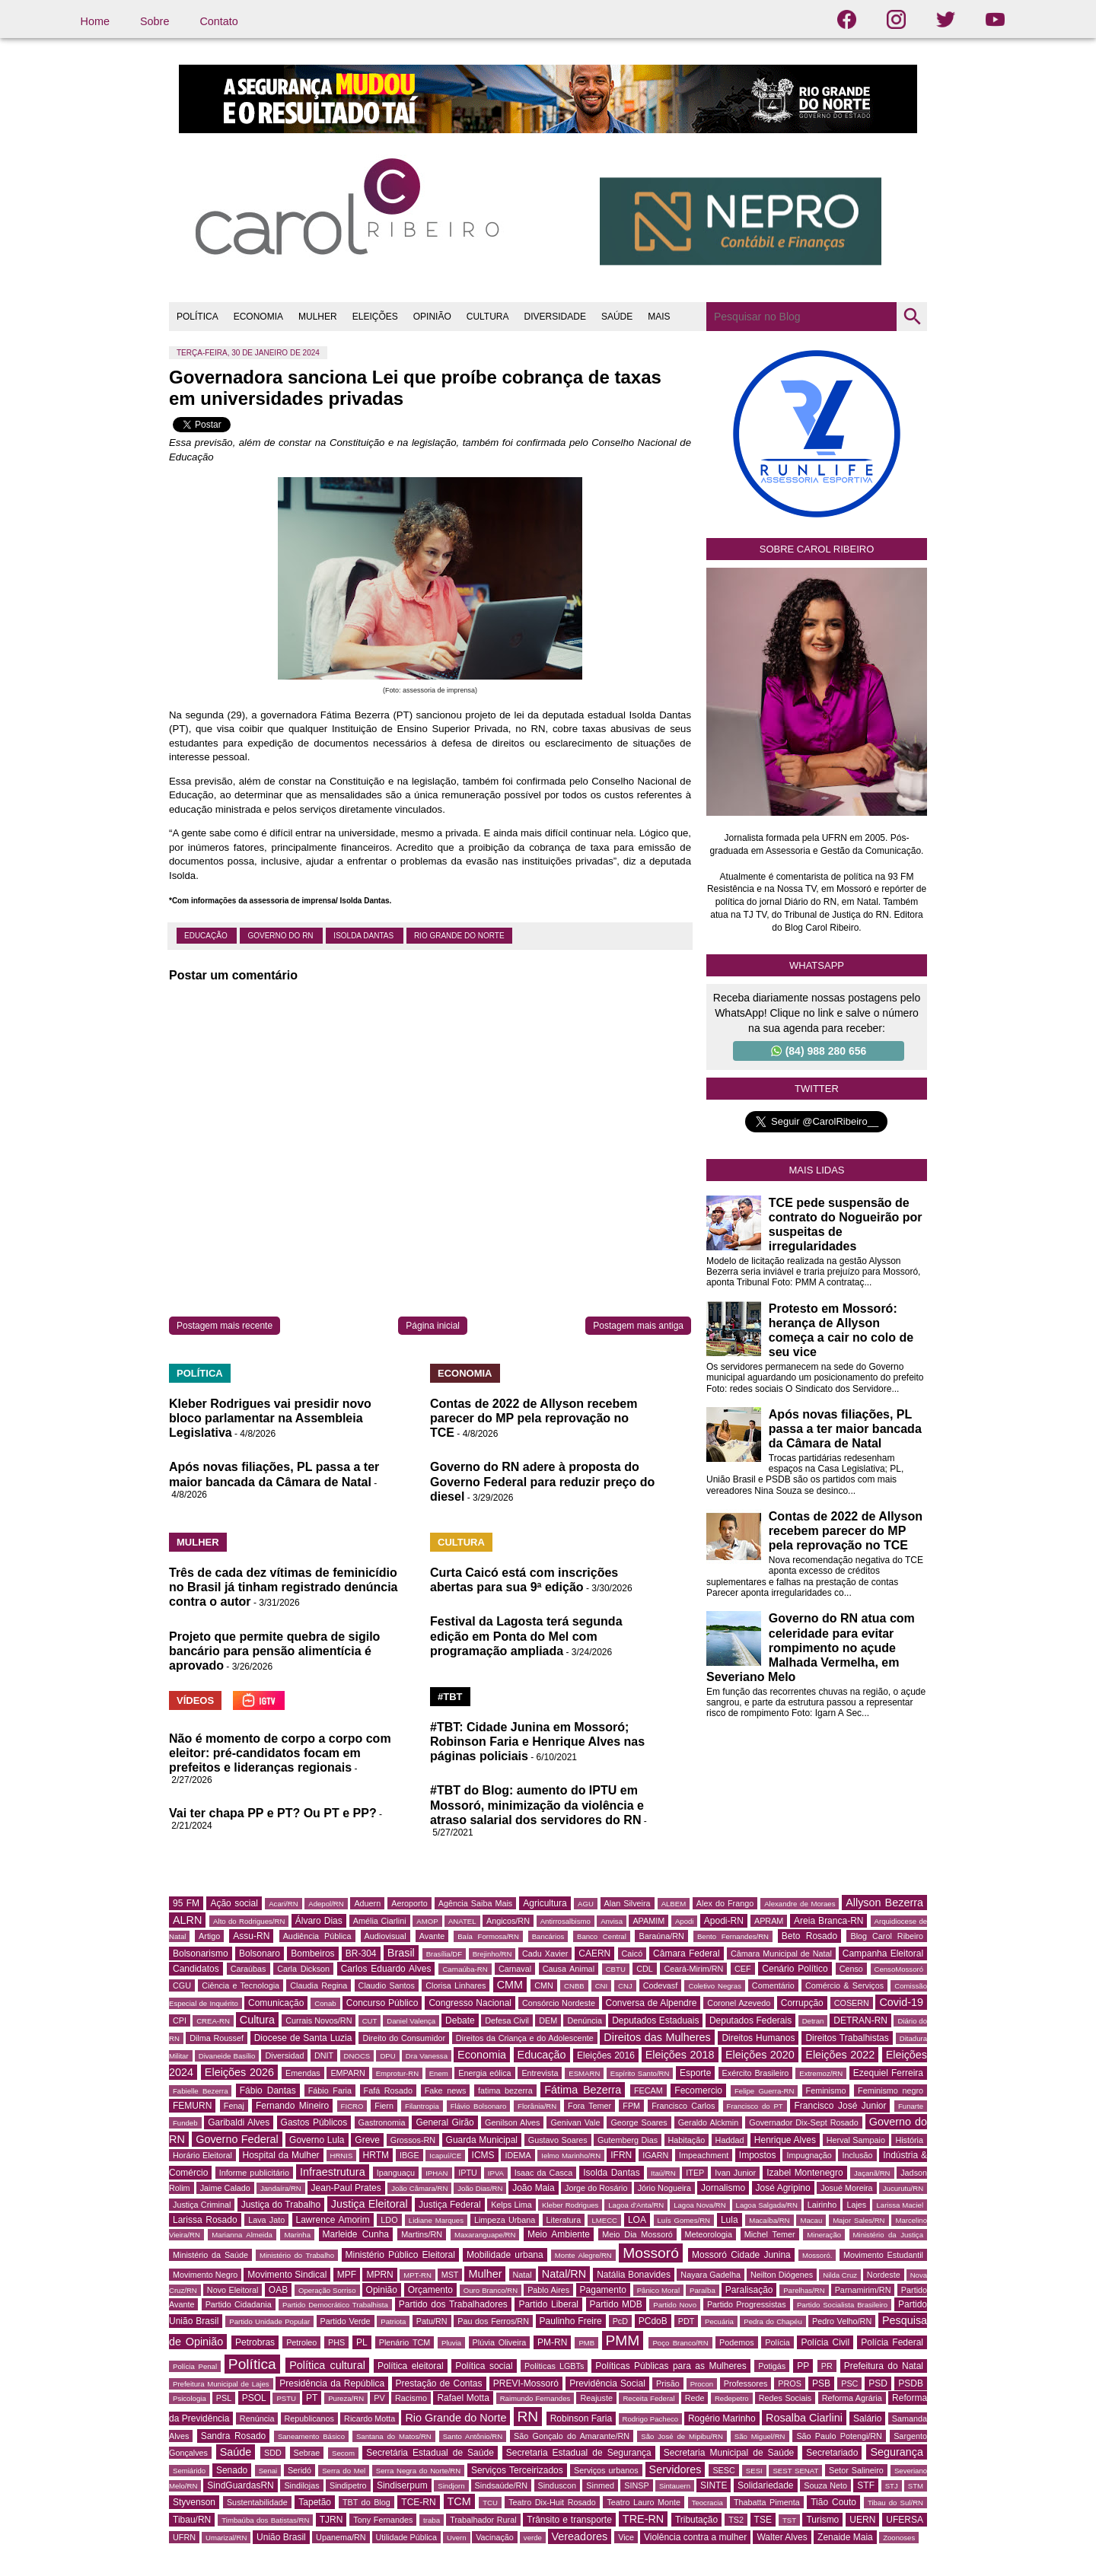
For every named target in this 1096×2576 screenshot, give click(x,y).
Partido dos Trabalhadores (453, 2304)
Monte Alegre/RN (583, 2255)
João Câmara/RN (419, 2188)
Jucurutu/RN (903, 2188)
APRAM (768, 1920)
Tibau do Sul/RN (895, 2502)
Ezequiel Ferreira (888, 2073)
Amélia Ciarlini (379, 1920)
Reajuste (596, 2397)
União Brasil (281, 2537)
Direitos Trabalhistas (846, 2038)
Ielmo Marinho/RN (571, 2155)
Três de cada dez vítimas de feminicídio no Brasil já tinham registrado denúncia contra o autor (283, 1587)
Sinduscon (557, 2485)
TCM (459, 2501)
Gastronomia (382, 2122)
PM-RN (552, 2342)
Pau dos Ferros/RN (493, 2321)
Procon (701, 2384)
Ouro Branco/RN (491, 2290)
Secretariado (832, 2452)
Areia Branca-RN (828, 1920)
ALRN (187, 1920)
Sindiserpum (402, 2485)
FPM (631, 2105)
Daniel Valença (411, 2021)
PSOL (254, 2398)
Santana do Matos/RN (394, 2436)
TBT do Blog (366, 2502)
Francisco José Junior (840, 2105)
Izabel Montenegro (804, 2172)
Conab (325, 2003)
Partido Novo (674, 2305)
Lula (729, 2220)
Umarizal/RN (226, 2537)
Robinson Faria (581, 2418)
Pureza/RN (346, 2398)
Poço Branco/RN (680, 2343)
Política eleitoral (411, 2366)
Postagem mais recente (224, 1325)
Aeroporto (409, 1903)
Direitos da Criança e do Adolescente (525, 2038)
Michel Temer (769, 2234)
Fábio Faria (330, 2090)
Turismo (822, 2519)
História (909, 2140)
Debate (460, 2020)
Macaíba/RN (769, 2220)
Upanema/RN (340, 2537)
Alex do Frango (725, 1903)
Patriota (393, 2321)
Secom (343, 2453)
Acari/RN (283, 1903)
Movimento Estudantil (883, 2254)
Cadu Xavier (545, 1953)
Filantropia (422, 2106)
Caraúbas (248, 1968)
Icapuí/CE (445, 2155)
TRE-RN (643, 2519)
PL (362, 2342)
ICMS (483, 2155)
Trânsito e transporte (569, 2519)
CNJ (625, 1986)
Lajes (856, 2204)
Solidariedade (765, 2485)
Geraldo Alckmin (708, 2122)
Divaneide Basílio (227, 2056)
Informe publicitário (254, 2172)
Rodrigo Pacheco (651, 2419)
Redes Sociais (785, 2397)
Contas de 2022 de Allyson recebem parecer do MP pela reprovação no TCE (533, 1418)
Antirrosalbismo (565, 1921)
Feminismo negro (890, 2090)
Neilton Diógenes (781, 2274)
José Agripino (783, 2188)
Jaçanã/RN (872, 2173)
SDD (273, 2452)
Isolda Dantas (364, 935)
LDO (389, 2219)
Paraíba (702, 2290)
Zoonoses (899, 2537)
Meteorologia (708, 2234)
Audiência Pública (317, 1936)
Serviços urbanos (606, 2470)
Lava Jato (266, 2219)
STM (915, 2486)
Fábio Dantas (268, 2090)
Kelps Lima (511, 2204)
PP (803, 2366)
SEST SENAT (795, 2470)
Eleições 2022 (840, 2055)
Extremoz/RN (821, 2073)
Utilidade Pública (406, 2537)
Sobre (154, 21)
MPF (346, 2274)
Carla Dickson (303, 1968)
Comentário (773, 1985)
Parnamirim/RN (863, 2289)
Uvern (457, 2537)
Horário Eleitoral (202, 2155)
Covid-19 (901, 2002)
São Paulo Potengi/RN (839, 2436)
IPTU (467, 2172)
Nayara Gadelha (710, 2274)
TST (789, 2520)
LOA (637, 2220)
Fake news (446, 2090)
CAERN (594, 1953)
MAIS (659, 316)
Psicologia (189, 2398)
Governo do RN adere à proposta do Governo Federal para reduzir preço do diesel (542, 1481)
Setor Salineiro (856, 2470)
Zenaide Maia (845, 2537)
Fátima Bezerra (582, 2090)
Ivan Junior (735, 2172)
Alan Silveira (627, 1903)
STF (866, 2485)
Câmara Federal (686, 1953)
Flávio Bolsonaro (479, 2106)
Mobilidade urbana (505, 2255)
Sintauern (674, 2486)
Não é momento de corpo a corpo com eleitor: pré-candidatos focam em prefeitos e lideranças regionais (280, 1753)
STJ (891, 2486)
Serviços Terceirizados (517, 2470)
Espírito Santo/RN (640, 2073)
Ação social (233, 1903)
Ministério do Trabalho (297, 2255)
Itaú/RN (663, 2173)
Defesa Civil (507, 2020)
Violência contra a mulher (695, 2537)
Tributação (696, 2519)
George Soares (638, 2122)
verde (533, 2537)
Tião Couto (833, 2502)
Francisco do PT (755, 2106)
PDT (686, 2321)
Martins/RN (421, 2234)
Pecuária (719, 2321)
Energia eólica (484, 2073)
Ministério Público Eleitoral (400, 2255)
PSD (877, 2383)
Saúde (236, 2452)
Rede (695, 2397)
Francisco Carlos (683, 2105)
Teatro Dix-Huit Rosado (552, 2502)
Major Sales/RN (858, 2220)
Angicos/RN (508, 1920)
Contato (218, 21)
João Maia (533, 2188)
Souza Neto (825, 2485)
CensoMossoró (899, 1969)
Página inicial (433, 1325)
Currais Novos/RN (318, 2020)
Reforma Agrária (852, 2397)
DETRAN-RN (860, 2020)
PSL (223, 2397)
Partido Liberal (548, 2304)
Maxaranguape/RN (485, 2235)
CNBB (574, 1986)
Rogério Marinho (722, 2418)
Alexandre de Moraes (799, 1903)
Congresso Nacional (470, 2003)
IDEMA (517, 2155)
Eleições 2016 (606, 2055)
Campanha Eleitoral (883, 1953)
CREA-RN (213, 2021)
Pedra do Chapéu (773, 2321)
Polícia (777, 2342)
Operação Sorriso (327, 2290)
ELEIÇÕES (375, 316)
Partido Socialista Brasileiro (842, 2305)
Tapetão (314, 2502)
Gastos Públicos (314, 2122)
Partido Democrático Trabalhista (335, 2305)
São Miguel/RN (759, 2436)
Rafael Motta (463, 2398)
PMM (623, 2340)
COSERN (851, 2003)
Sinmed (600, 2485)
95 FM (186, 1903)
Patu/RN (432, 2321)
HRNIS (341, 2155)
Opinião (381, 2290)
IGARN (655, 2155)
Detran (813, 2021)
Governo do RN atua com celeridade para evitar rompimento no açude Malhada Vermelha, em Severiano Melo (810, 1647)
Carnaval (515, 1968)
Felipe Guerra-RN (764, 2091)
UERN (862, 2519)
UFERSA (904, 2519)
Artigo (209, 1936)
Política (252, 2364)
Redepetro (732, 2398)
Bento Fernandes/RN (733, 1936)
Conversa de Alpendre (651, 2003)
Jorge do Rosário (596, 2187)
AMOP (427, 1921)
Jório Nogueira (664, 2187)
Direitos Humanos (758, 2038)
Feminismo (826, 2090)
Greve (367, 2140)
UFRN (184, 2537)
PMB (586, 2343)
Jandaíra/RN (280, 2188)
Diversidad (284, 2055)
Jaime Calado (225, 2187)
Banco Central (601, 1936)
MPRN (379, 2274)
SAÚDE (616, 316)
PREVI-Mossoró (526, 2383)
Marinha (297, 2235)
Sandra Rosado (233, 2436)
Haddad (729, 2140)
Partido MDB (616, 2304)
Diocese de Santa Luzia (303, 2038)
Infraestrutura (332, 2172)
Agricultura (544, 1903)
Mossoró (651, 2253)
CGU (182, 1985)
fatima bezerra (505, 2090)
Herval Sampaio (856, 2140)
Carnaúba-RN (464, 1969)
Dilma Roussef (217, 2038)
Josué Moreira (846, 2187)
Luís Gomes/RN (684, 2220)
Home (95, 21)
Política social (483, 2366)
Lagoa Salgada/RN (767, 2205)
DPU (387, 2056)
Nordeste (883, 2274)
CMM (510, 1985)
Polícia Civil (825, 2342)
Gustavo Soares (558, 2140)
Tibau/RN (192, 2519)
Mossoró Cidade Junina (741, 2255)
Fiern (383, 2105)
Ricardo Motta (369, 2418)
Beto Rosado (809, 1936)
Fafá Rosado (388, 2090)
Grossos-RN (412, 2140)
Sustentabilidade (257, 2502)
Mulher (485, 2274)
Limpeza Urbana (504, 2219)
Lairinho (822, 2204)
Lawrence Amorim (333, 2220)
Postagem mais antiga (638, 1325)
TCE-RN (418, 2502)
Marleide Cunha (356, 2234)
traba (431, 2520)
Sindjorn (451, 2486)
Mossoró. (817, 2255)
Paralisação (749, 2290)
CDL (644, 1968)
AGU (586, 1903)
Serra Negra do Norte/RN (418, 2470)
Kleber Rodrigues (570, 2205)
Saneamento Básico (311, 2436)
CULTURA (488, 316)
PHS (336, 2342)
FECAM (648, 2090)
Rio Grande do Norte (459, 935)
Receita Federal (648, 2398)
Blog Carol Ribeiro (886, 1936)
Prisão (668, 2383)
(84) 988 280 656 (819, 1051)
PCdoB (653, 2321)
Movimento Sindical (287, 2274)
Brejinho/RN (492, 1954)
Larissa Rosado (205, 2220)
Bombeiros (312, 1953)
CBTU (616, 1969)
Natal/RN (564, 2274)
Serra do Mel (343, 2470)
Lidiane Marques (436, 2220)
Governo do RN (281, 935)
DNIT (323, 2055)
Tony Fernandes (383, 2519)
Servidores (675, 2469)
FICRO (352, 2106)
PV (379, 2397)
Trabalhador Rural (483, 2519)
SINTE (713, 2485)
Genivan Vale (575, 2122)
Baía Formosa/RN (488, 1936)
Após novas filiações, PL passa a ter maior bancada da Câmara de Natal (845, 1429)
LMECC (604, 2220)
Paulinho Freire (571, 2321)
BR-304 (361, 1953)
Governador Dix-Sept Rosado (804, 2122)
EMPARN (347, 2073)
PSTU (286, 2398)
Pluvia (451, 2343)
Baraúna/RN (661, 1936)
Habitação (687, 2140)
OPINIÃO (432, 316)
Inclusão (857, 2155)
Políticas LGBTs (554, 2366)
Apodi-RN (724, 1920)
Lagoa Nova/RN (700, 2205)
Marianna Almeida (242, 2235)
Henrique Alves (785, 2140)
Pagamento (603, 2290)
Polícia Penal (195, 2366)
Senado (231, 2470)
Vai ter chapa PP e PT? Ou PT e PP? (273, 1813)
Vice (626, 2537)
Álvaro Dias (318, 1920)
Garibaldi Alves (238, 2122)
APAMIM (648, 1920)
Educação (206, 935)
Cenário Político (794, 1968)
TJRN (331, 2519)
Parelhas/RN (803, 2290)
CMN (543, 1985)
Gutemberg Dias (627, 2140)
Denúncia (584, 2020)
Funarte (910, 2106)
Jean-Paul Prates (346, 2188)
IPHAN (436, 2173)
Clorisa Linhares (455, 1985)
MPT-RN (417, 2275)
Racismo (411, 2397)
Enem (438, 2073)
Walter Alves (782, 2537)
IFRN (621, 2155)
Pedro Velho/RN (841, 2321)
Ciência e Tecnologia (240, 1985)
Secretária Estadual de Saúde (430, 2452)
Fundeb (185, 2123)
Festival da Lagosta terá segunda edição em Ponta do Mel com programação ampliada (526, 1636)
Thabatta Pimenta (767, 2502)
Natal (522, 2274)
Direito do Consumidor (403, 2038)
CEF (742, 1968)
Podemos (736, 2342)
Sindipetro (348, 2485)
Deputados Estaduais (655, 2020)
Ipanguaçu (396, 2172)
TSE (763, 2519)
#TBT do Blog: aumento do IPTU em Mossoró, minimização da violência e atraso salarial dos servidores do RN (537, 1805)
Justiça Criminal (202, 2204)
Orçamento (430, 2290)
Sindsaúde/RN (501, 2485)
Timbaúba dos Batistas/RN (265, 2520)
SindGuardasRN (240, 2485)
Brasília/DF (444, 1954)
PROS (789, 2383)
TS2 (736, 2519)
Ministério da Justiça (888, 2235)
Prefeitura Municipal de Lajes (221, 2384)
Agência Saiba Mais (475, 1903)
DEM (548, 2020)
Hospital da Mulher (281, 2155)
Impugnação (808, 2155)
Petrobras (255, 2342)
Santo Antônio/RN (473, 2436)
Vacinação (495, 2537)
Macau (811, 2220)
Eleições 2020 (760, 2055)
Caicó (632, 1953)
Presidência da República (331, 2383)
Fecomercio (698, 2090)
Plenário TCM (405, 2342)
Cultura (257, 2020)
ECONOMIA (258, 316)
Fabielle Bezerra (200, 2091)
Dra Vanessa (427, 2056)
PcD (620, 2321)
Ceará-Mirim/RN (693, 1968)
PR (827, 2366)
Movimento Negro (205, 2274)
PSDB (910, 2383)
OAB (278, 2290)
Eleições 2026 (239, 2072)
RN (528, 2417)
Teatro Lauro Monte (643, 2502)
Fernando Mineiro (292, 2105)
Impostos (757, 2155)
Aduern (367, 1903)
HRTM (376, 2155)
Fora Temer (589, 2105)
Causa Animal (568, 1968)
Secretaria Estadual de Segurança (579, 2452)
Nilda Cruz (840, 2275)
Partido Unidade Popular (269, 2321)
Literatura (563, 2219)
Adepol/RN (325, 1903)
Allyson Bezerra (884, 1902)
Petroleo (301, 2342)
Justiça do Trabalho (281, 2204)
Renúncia (257, 2418)
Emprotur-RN (397, 2073)
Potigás (771, 2366)
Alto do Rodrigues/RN (249, 1921)
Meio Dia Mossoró (637, 2234)
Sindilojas (301, 2485)
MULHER (317, 316)
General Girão (444, 2122)
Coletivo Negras (714, 1986)
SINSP (636, 2485)
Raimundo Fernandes (535, 2398)
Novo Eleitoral (233, 2289)
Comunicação (276, 2003)
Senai (268, 2470)
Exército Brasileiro (755, 2073)
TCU (490, 2502)
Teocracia (707, 2502)
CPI (179, 2020)
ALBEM (674, 1903)
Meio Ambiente (558, 2234)
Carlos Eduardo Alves (386, 1968)
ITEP (695, 2172)
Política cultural (327, 2365)
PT (311, 2398)
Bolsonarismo (200, 1953)
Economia (481, 2055)
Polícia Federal (892, 2342)
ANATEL (462, 1921)
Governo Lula (316, 2140)
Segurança (896, 2452)
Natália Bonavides (634, 2274)
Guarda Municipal (482, 2140)
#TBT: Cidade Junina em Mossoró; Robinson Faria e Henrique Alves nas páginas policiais (537, 1741)
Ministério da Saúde (210, 2254)
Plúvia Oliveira (500, 2342)
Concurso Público (382, 2003)
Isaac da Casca (544, 2172)
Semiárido (189, 2470)
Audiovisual (385, 1936)
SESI (754, 2470)
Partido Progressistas (746, 2304)
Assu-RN (251, 1936)
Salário (867, 2418)
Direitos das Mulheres (657, 2037)
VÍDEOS (195, 1700)
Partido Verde (345, 2321)
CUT (370, 2021)
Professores (746, 2383)
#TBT (450, 1696)
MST (450, 2274)
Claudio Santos (386, 1985)
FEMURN (192, 2105)
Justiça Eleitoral (369, 2204)
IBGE (409, 2155)
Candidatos (196, 1968)
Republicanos (309, 2418)
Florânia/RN (537, 2106)
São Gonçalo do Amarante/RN (571, 2436)
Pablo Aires (548, 2289)
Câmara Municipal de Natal (781, 1953)
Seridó (299, 2470)
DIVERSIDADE (555, 316)
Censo (851, 1968)
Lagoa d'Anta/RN (636, 2205)
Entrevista (539, 2073)
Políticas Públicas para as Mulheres (670, 2366)
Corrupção (802, 2003)
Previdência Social (607, 2383)
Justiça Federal (450, 2204)
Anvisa (612, 1921)
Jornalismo (723, 2188)
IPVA (496, 2173)
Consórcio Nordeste (558, 2003)
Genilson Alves (512, 2122)
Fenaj (234, 2105)
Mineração (824, 2235)
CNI (601, 1986)
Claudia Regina (318, 1985)
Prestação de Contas (439, 2383)
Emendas (302, 2073)
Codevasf (660, 1985)
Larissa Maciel (899, 2205)
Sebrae (307, 2452)
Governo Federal (237, 2139)
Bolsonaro (259, 1953)
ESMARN (584, 2073)
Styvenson (194, 2502)
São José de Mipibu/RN (682, 2436)
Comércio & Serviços (844, 1985)
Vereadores (580, 2536)
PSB (821, 2383)
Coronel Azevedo (738, 2003)
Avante (431, 1936)
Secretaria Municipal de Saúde (729, 2452)
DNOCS (357, 2056)
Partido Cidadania (239, 2304)
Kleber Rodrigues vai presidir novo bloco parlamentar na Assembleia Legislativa (270, 1418)
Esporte (695, 2073)
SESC (723, 2470)
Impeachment (703, 2155)
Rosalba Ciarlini (804, 2418)
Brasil (401, 1953)
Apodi (684, 1921)
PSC (849, 2383)
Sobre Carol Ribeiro (817, 549)
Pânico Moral (658, 2290)
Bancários (548, 1936)
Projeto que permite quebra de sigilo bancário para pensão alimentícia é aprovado (274, 1651)
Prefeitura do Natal (883, 2366)
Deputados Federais (750, 2020)
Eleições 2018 (680, 2055)
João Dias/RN (479, 2188)
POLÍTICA (197, 316)
